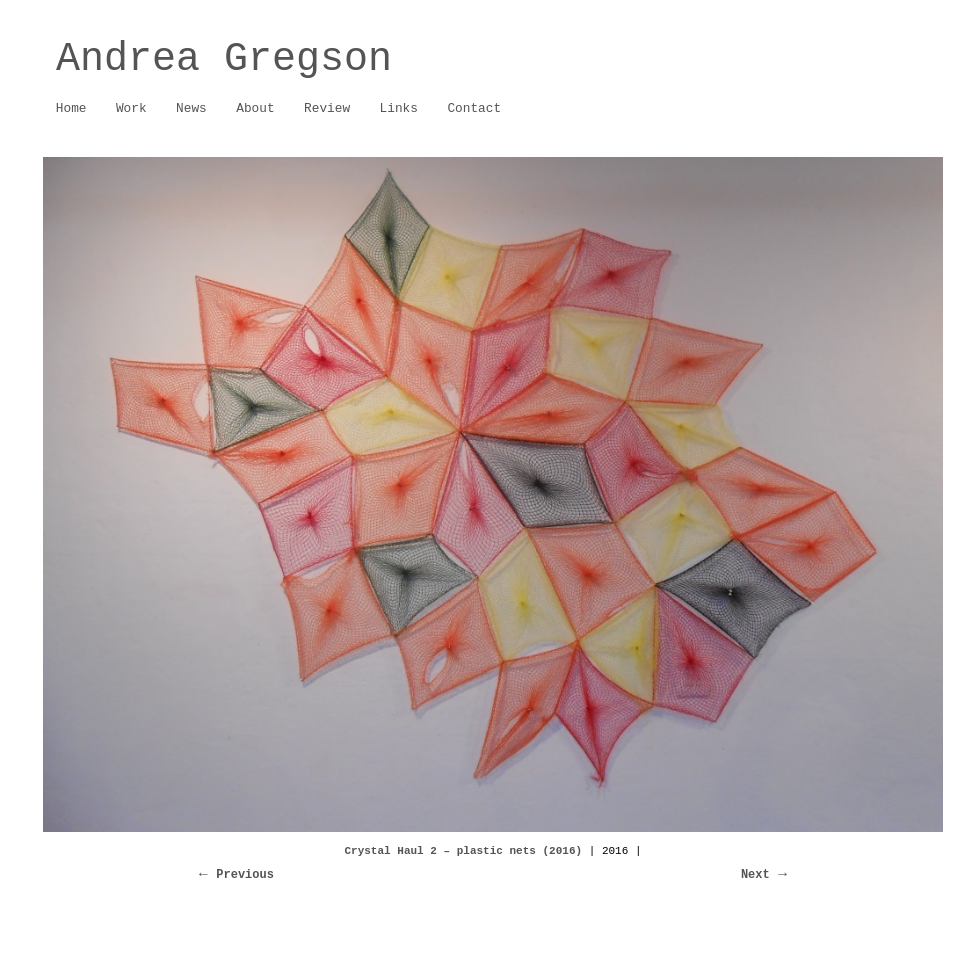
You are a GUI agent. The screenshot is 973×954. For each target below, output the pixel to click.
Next (755, 875)
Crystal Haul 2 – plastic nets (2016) (463, 851)
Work (126, 109)
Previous (245, 875)
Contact (474, 108)
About (250, 109)
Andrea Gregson (224, 59)
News (191, 108)
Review (327, 108)
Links (399, 108)
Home (71, 108)
